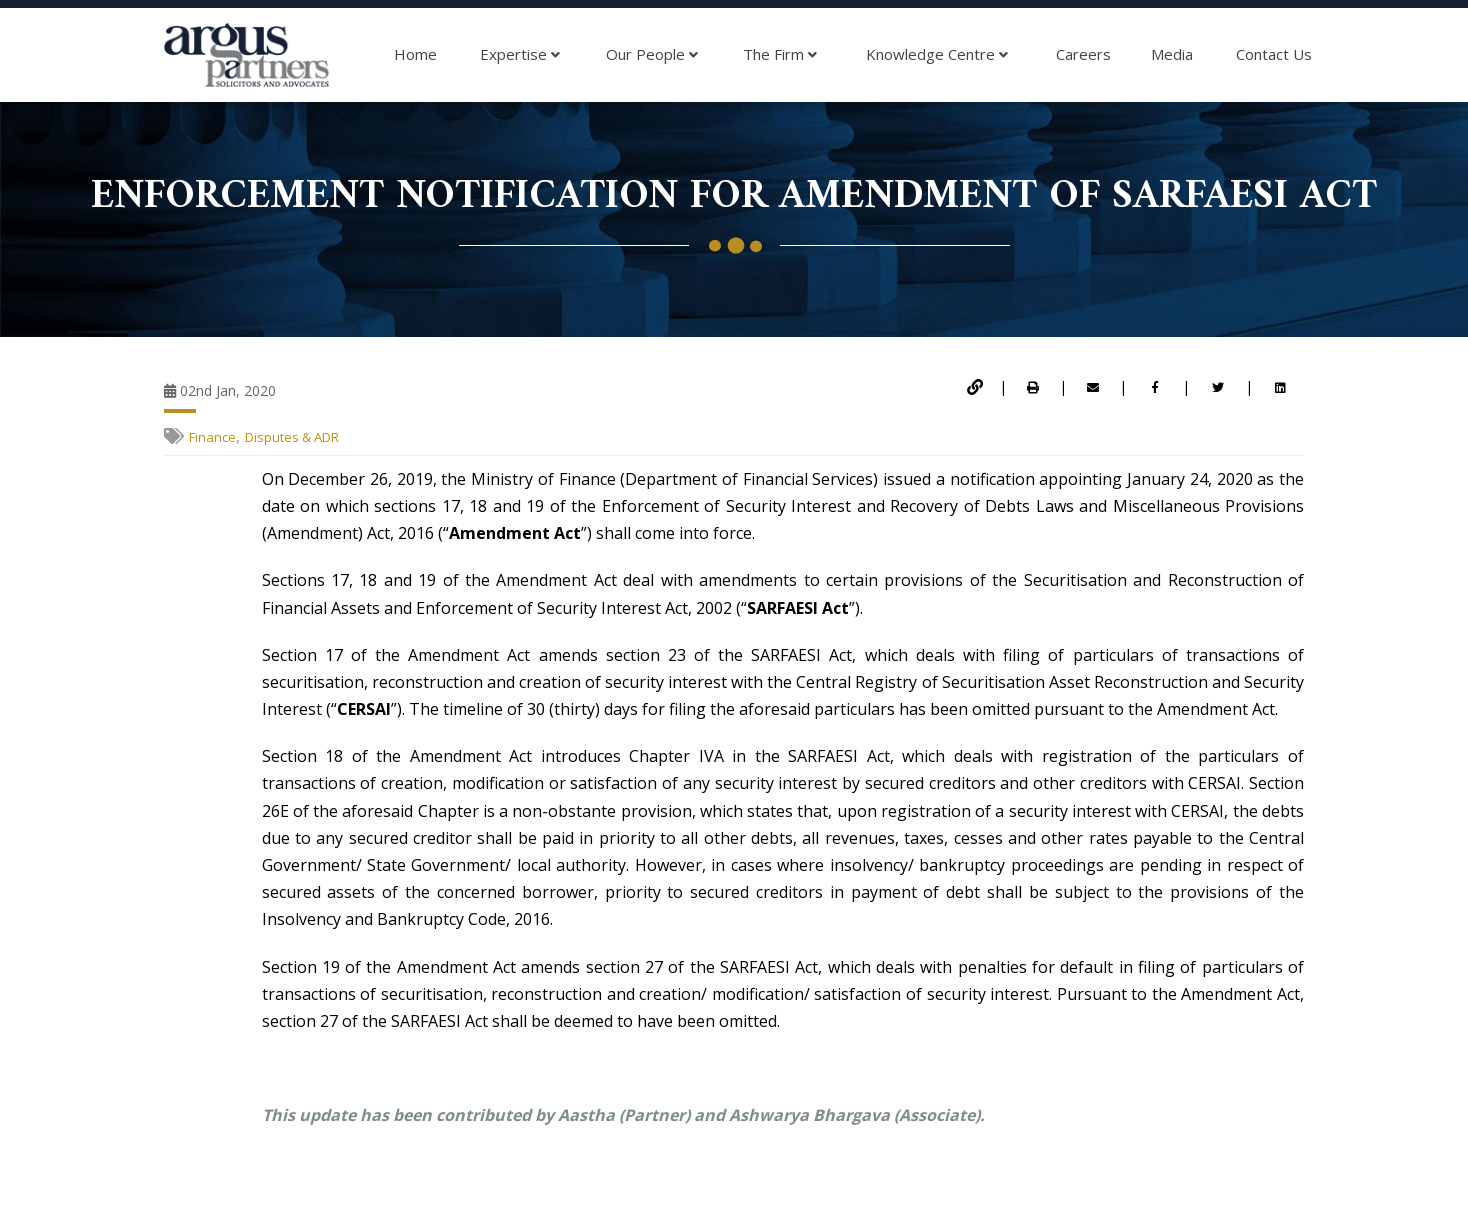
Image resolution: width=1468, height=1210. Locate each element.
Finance (212, 437)
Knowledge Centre (937, 55)
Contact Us (1274, 54)
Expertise (520, 55)
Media (1172, 54)
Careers (1083, 54)
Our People (652, 55)
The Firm (780, 55)
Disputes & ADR (292, 437)
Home (415, 54)
